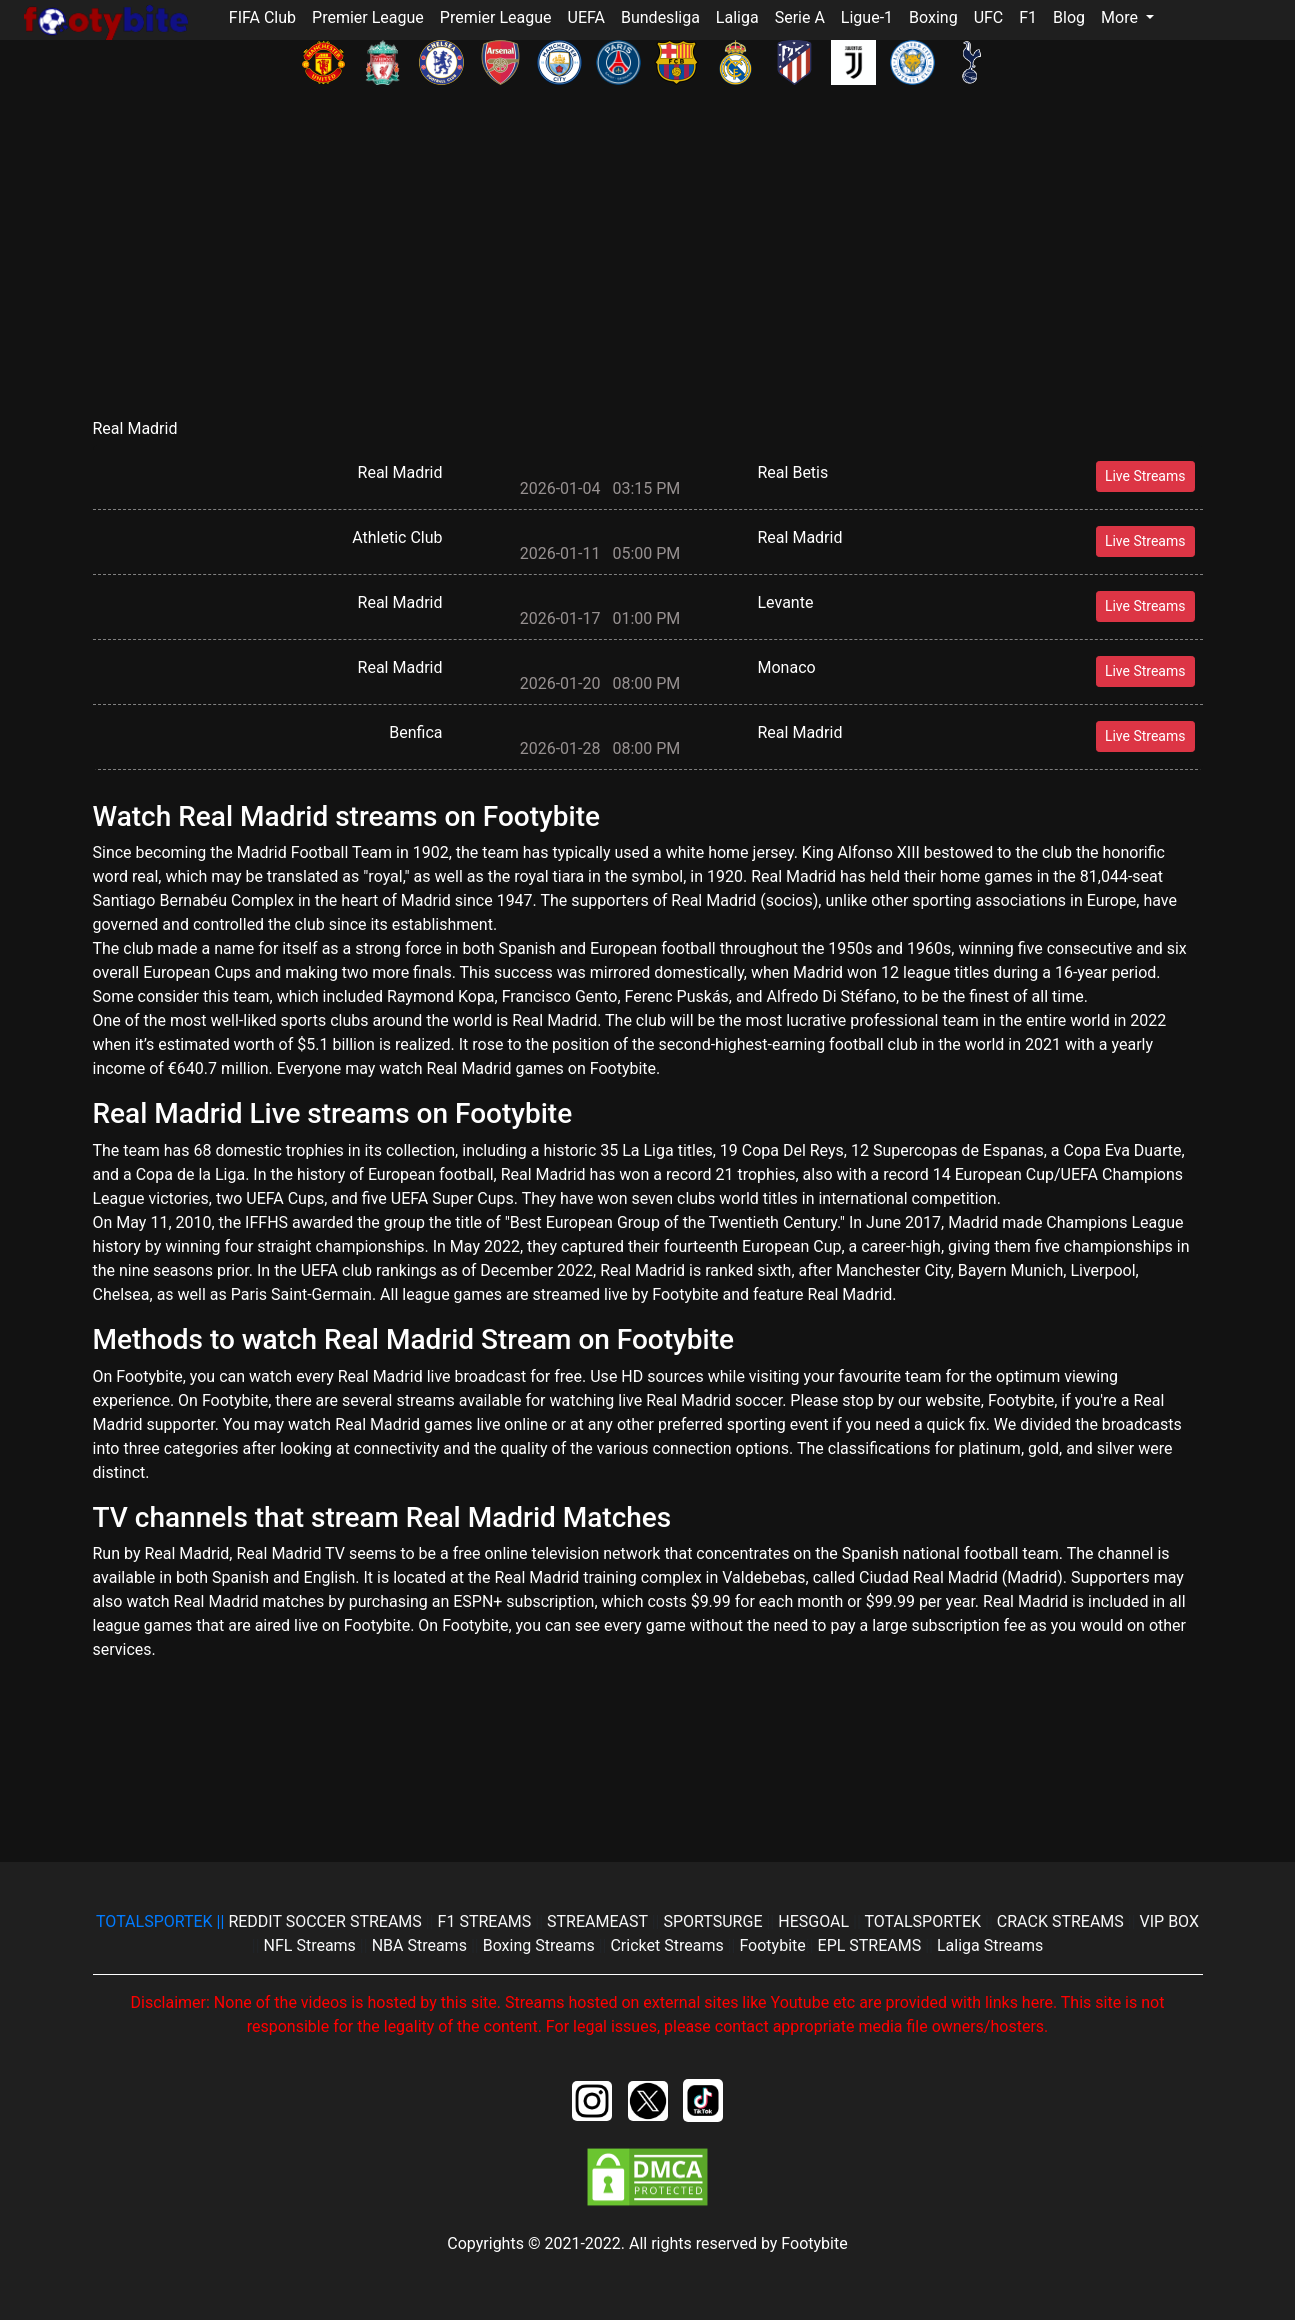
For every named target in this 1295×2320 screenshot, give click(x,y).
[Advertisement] (648, 273)
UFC (989, 17)
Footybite (772, 1945)
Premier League (368, 17)
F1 (1028, 17)
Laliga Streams (990, 1945)
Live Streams (1145, 476)
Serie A (800, 17)
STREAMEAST (599, 1921)
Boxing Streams (541, 1945)
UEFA (586, 17)
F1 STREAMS (487, 1921)
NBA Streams (421, 1945)
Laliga (737, 17)
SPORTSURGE (714, 1921)
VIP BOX (1169, 1921)
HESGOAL (815, 1921)
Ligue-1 (867, 17)
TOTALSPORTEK (924, 1921)
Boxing (933, 17)
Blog (1069, 17)
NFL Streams (312, 1945)
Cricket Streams (668, 1945)
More (1121, 17)
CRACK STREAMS (1062, 1921)
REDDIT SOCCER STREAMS (326, 1921)
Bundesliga (660, 17)
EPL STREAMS (870, 1945)
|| (162, 1921)
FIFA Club (262, 17)
